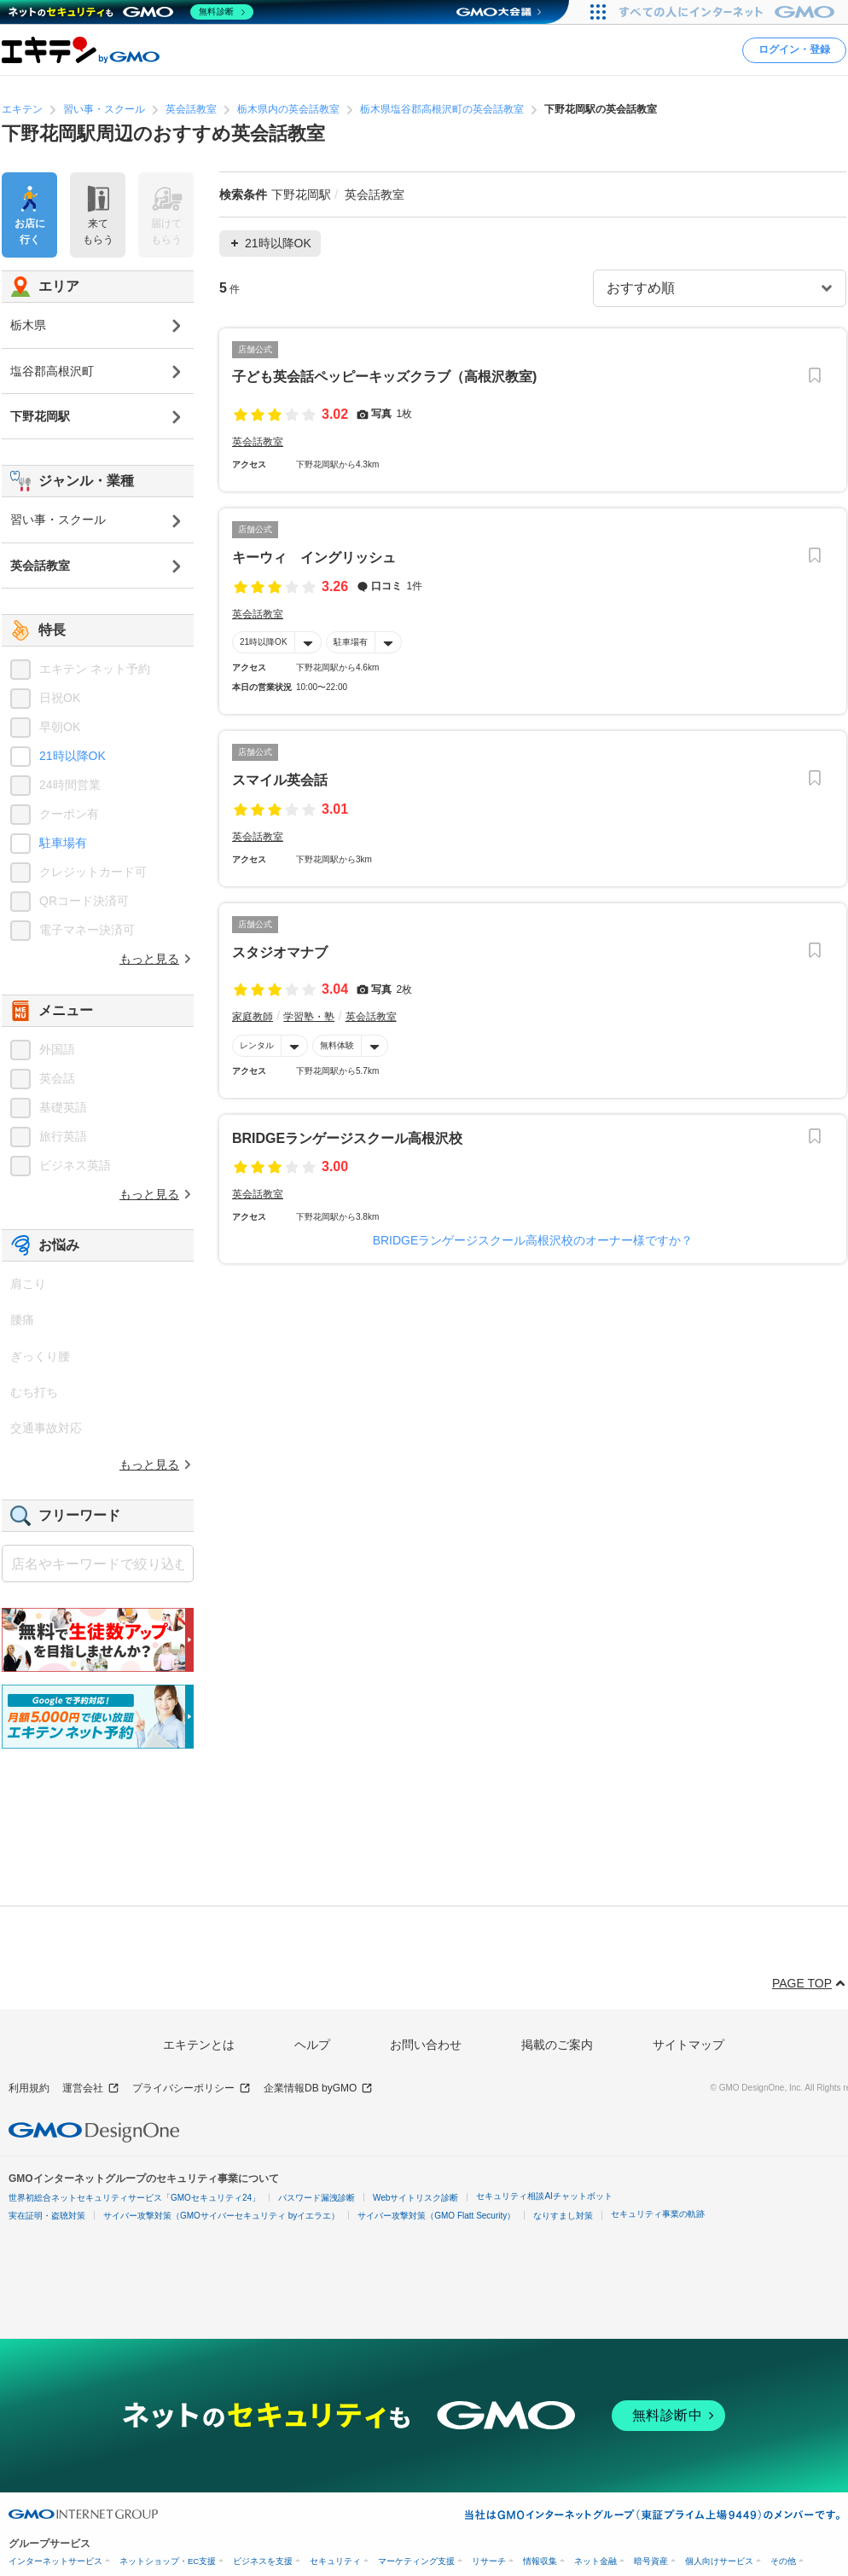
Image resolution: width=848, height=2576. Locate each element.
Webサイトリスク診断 (415, 2197)
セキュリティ (335, 2561)
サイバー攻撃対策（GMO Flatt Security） (436, 2215)
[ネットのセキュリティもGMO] (131, 12)
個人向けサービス (719, 2561)
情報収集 (540, 2561)
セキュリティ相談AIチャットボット (544, 2196)
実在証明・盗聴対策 (47, 2215)
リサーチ (489, 2561)
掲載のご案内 (557, 2044)
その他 (783, 2561)
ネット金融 (595, 2561)
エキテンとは (199, 2044)
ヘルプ (312, 2044)
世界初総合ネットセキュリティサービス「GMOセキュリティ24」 (134, 2197)
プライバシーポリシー (191, 2088)
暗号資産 (651, 2561)
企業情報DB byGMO (318, 2088)
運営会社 (90, 2088)
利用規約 (29, 2088)
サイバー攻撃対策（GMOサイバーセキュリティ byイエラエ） (221, 2215)
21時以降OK (264, 642)
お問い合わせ (426, 2044)
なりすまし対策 (563, 2215)
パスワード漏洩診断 (316, 2197)
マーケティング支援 (416, 2561)
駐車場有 (351, 642)
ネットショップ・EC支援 (167, 2561)
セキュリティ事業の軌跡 (658, 2214)
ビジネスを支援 (263, 2561)
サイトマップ (688, 2044)
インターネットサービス (55, 2561)
